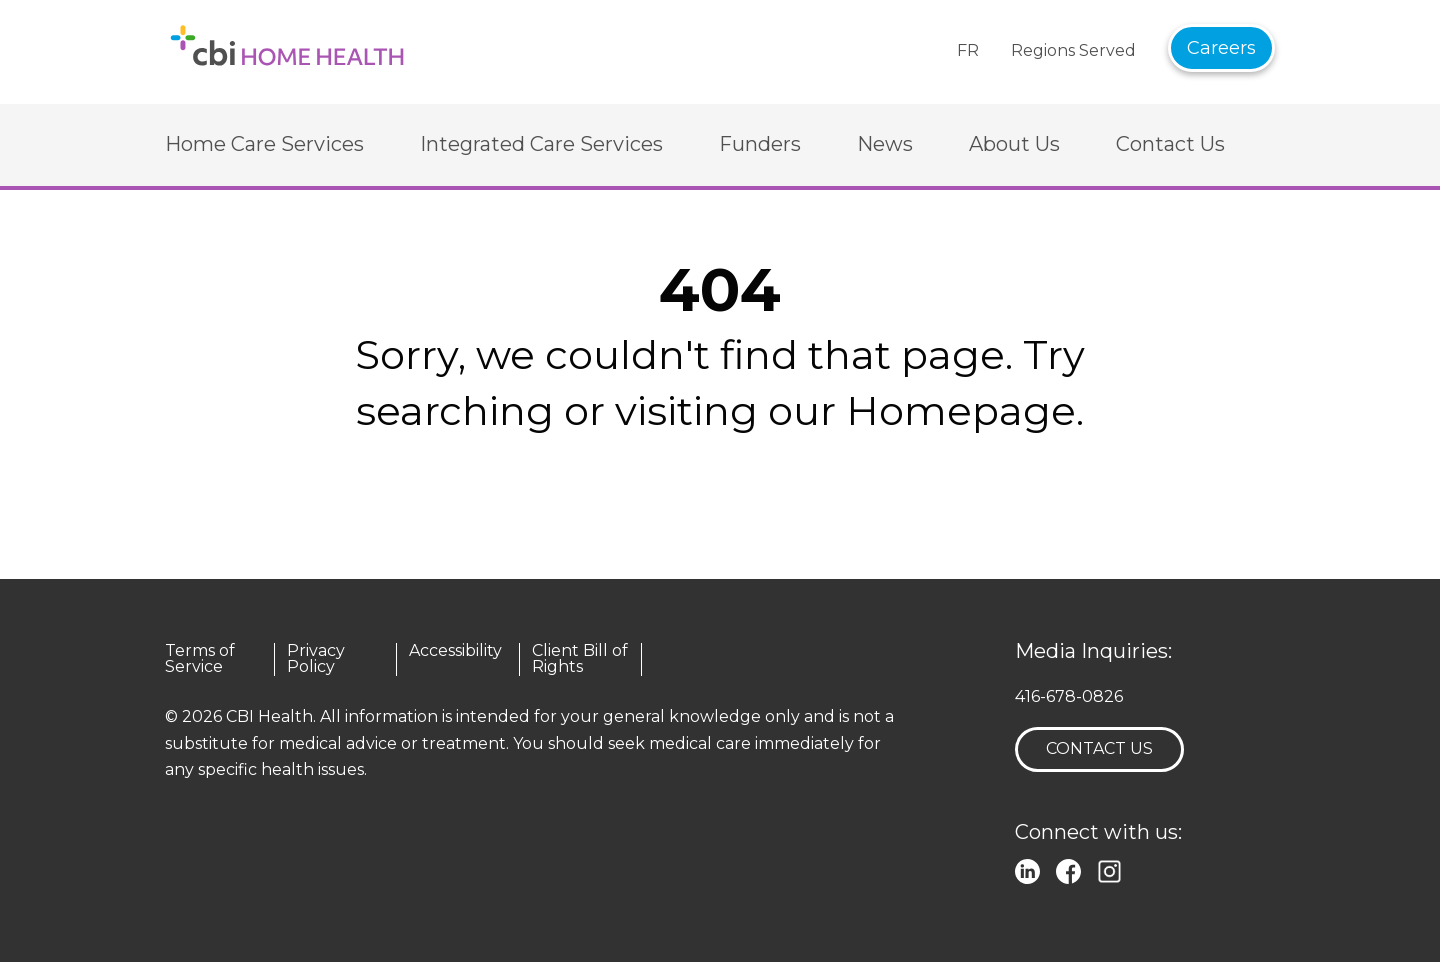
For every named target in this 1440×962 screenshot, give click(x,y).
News (885, 144)
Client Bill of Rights (580, 659)
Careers (1221, 48)
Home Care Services (264, 144)
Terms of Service (200, 659)
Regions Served (1073, 50)
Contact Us (1170, 144)
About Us (1014, 144)
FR (968, 50)
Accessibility (455, 651)
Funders (760, 144)
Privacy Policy (316, 659)
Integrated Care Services (541, 144)
